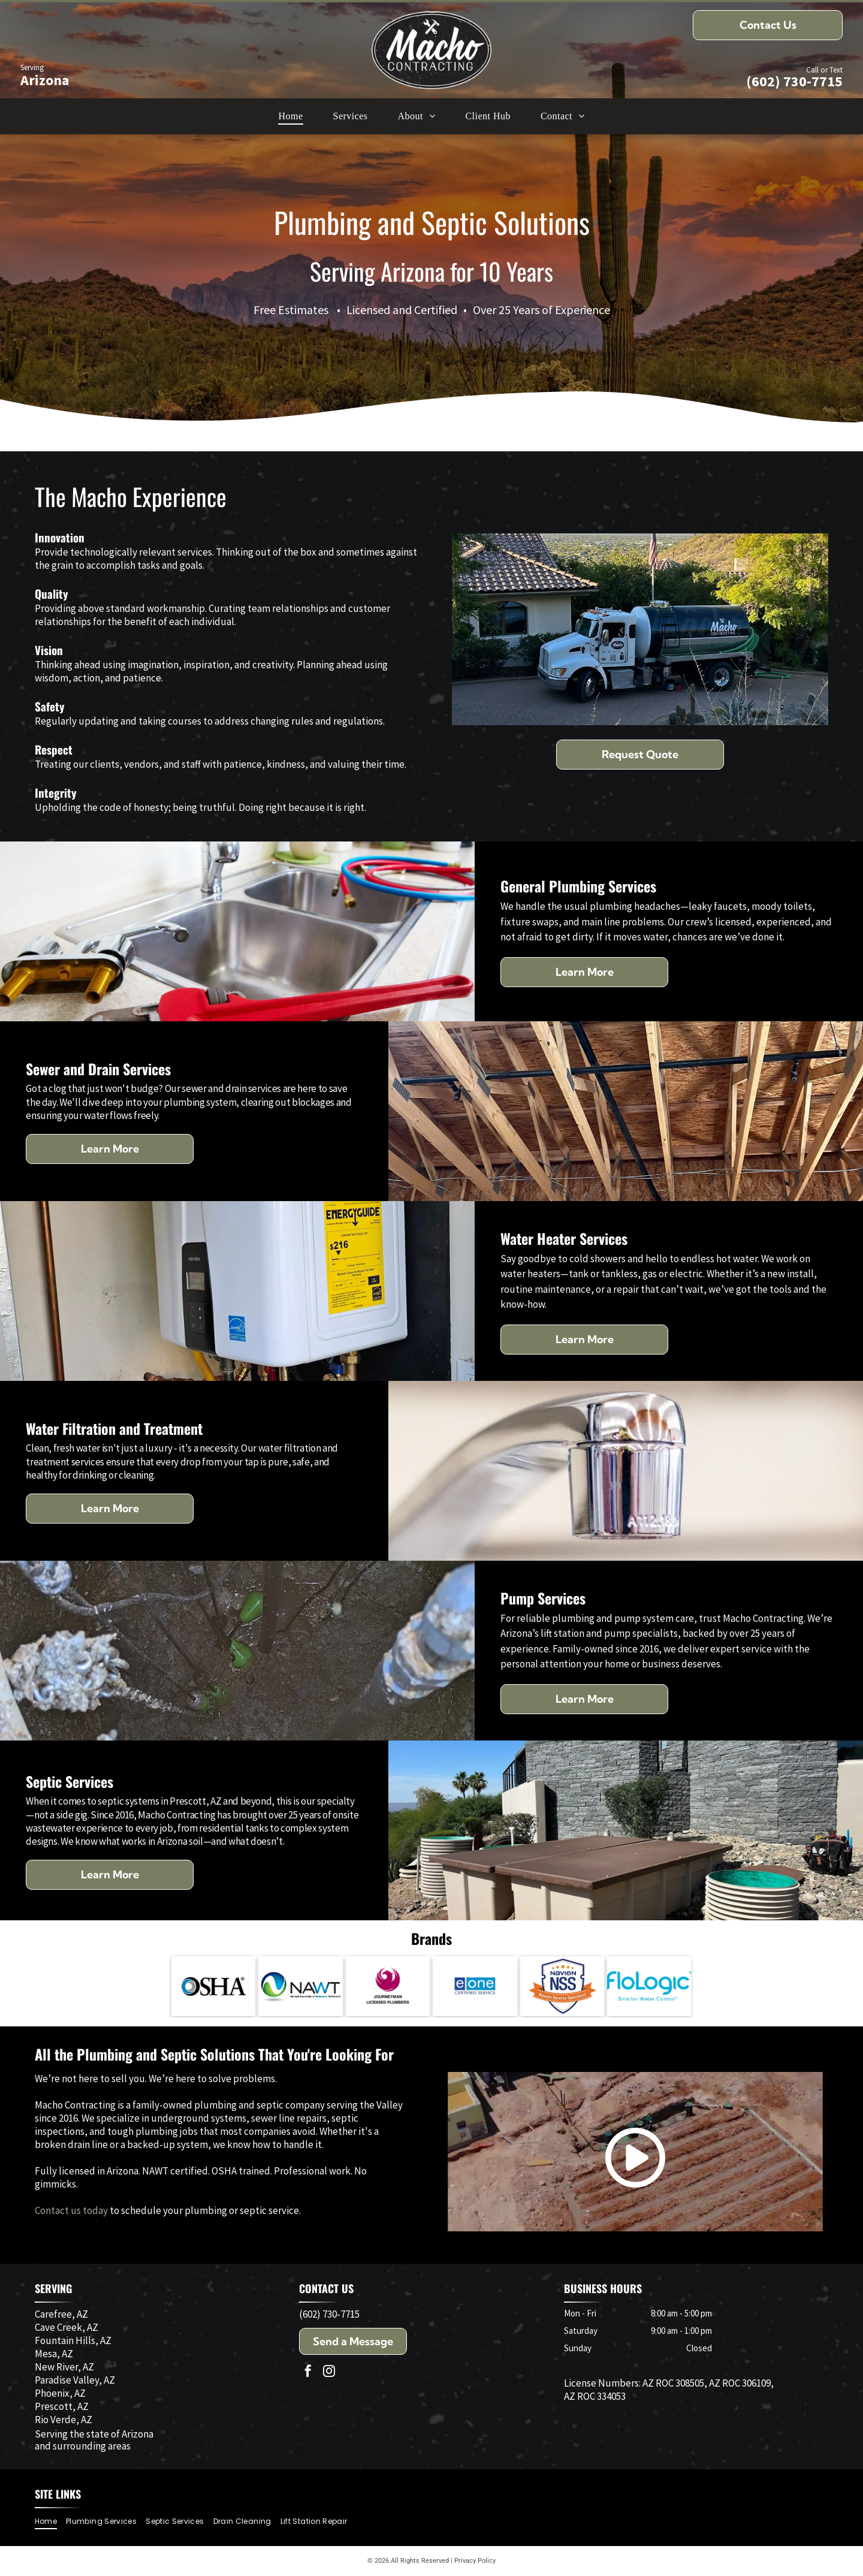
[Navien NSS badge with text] (562, 1986)
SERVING (53, 2288)
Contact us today (71, 2210)
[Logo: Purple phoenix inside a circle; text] (388, 1986)
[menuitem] (290, 116)
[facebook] (308, 2372)
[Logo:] (475, 1986)
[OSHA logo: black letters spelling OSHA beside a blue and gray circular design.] (213, 1986)
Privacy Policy (475, 2561)
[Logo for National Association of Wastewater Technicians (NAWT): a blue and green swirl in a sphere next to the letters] (300, 1986)
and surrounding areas (83, 2446)
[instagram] (329, 2372)
